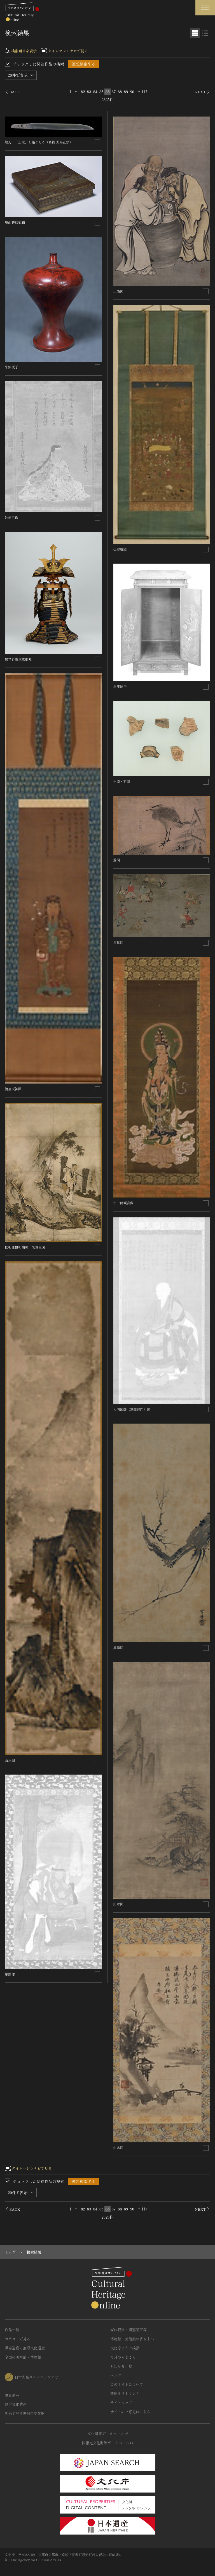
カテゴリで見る (17, 2339)
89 (126, 91)
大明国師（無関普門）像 (131, 1409)
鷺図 (116, 859)
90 (132, 91)
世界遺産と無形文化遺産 (25, 2348)
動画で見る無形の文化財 (25, 2413)
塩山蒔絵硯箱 (15, 222)
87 (113, 91)
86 (108, 91)
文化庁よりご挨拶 (124, 2348)
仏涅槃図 (120, 549)
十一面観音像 (123, 1202)
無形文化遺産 (16, 2404)
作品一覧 (12, 2329)
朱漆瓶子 (11, 366)
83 (89, 91)
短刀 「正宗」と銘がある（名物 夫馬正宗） (39, 142)
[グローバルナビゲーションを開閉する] (205, 7)
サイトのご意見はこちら (130, 2411)
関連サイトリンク (124, 2393)
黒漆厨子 (120, 686)
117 (144, 91)
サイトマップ (121, 2402)
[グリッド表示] (195, 33)
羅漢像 (10, 1973)
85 (101, 91)
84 (95, 91)
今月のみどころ (123, 2357)
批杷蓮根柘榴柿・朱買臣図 (25, 1247)
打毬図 (118, 942)
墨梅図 (118, 1647)
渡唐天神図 (13, 1088)
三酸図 (118, 291)
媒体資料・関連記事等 (128, 2329)
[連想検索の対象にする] (97, 142)
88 (120, 91)
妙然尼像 (11, 517)
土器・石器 (121, 781)
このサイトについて (126, 2384)
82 (83, 91)
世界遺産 (12, 2395)
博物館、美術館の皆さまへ (132, 2339)
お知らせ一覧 (121, 2366)
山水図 (10, 1760)
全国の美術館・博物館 (23, 2357)
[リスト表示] (205, 33)
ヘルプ (115, 2375)
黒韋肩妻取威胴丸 (18, 659)
